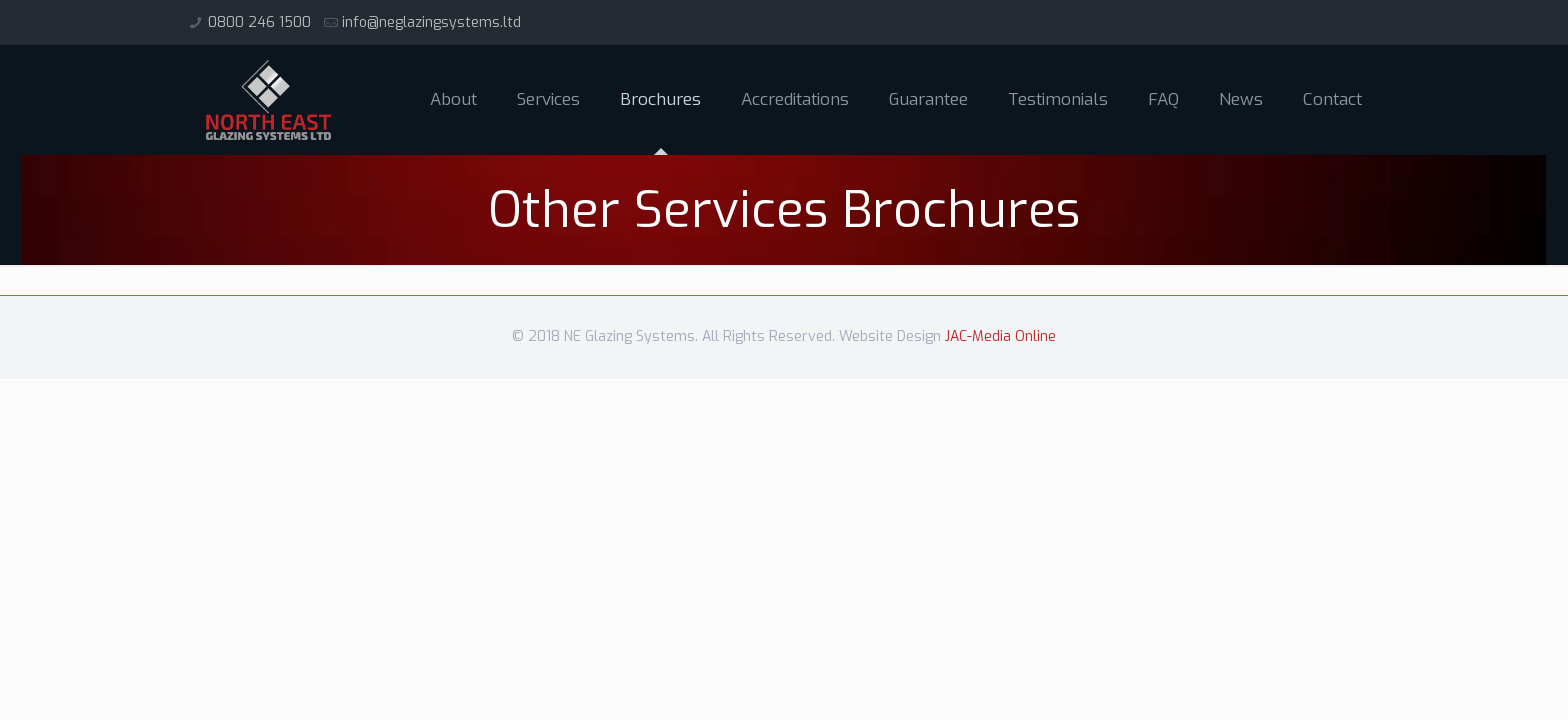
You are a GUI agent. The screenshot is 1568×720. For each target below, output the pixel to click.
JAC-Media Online (1000, 336)
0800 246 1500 (259, 22)
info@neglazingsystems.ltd (431, 22)
